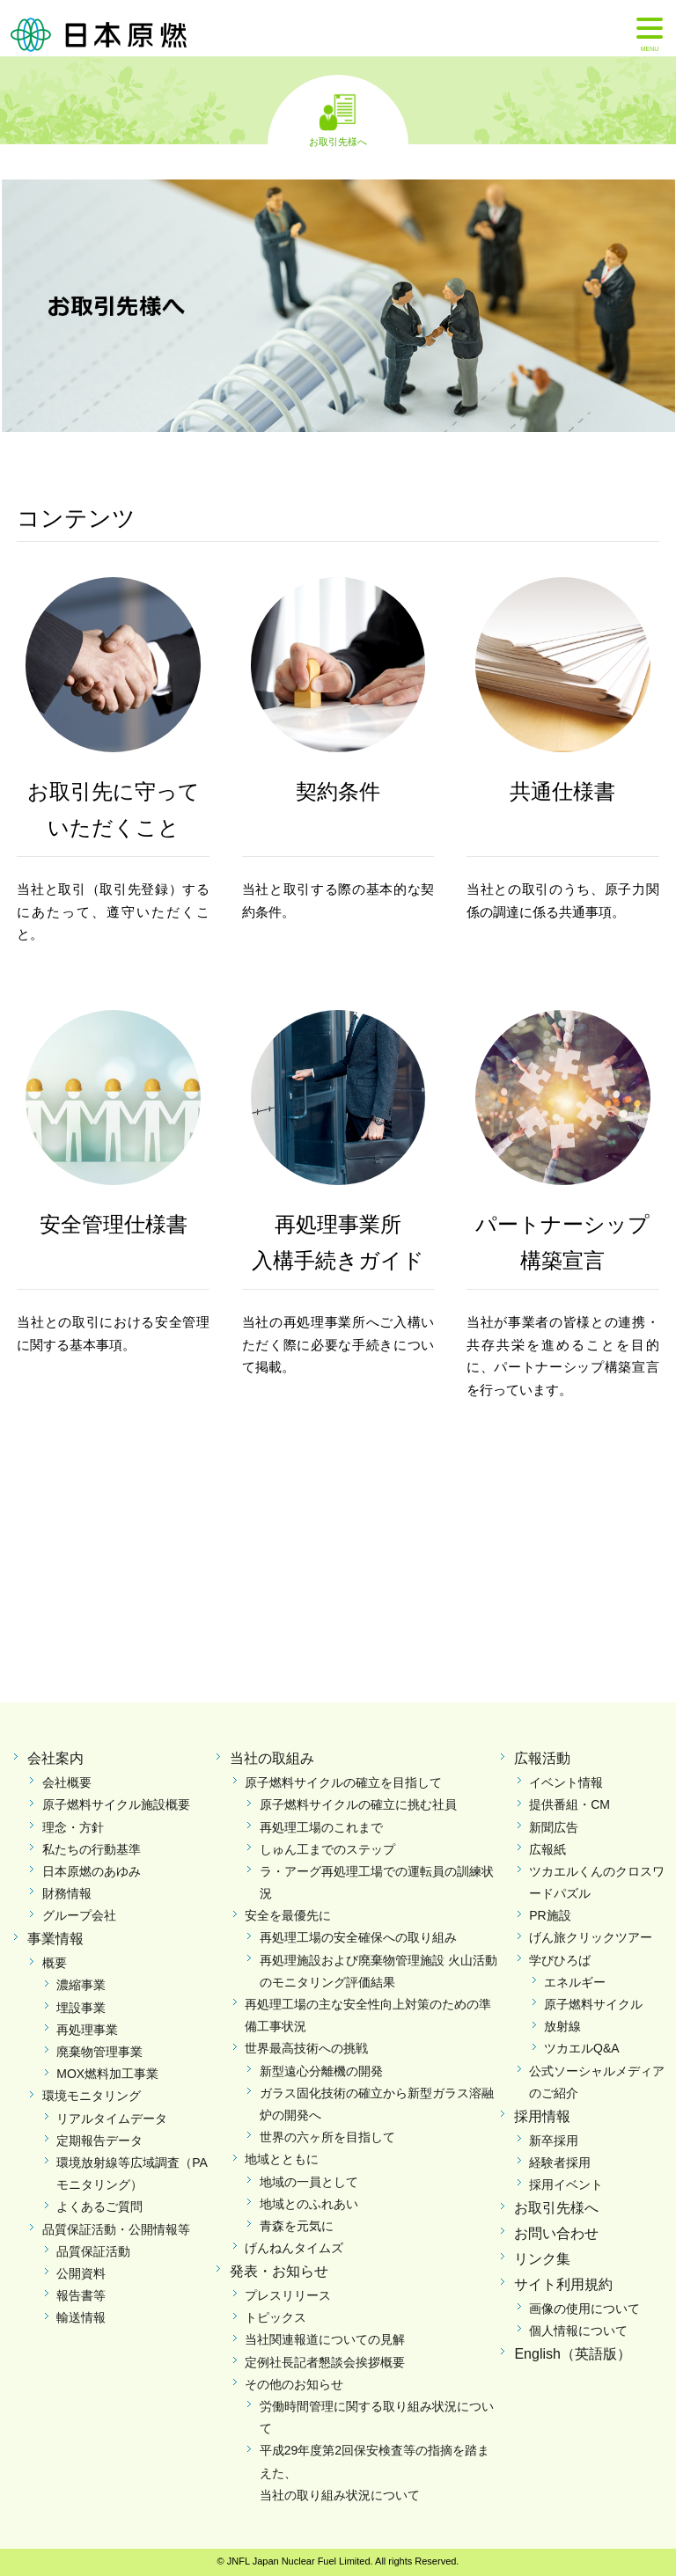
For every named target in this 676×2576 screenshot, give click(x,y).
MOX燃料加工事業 (107, 2074)
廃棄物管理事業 (99, 2052)
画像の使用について (584, 2309)
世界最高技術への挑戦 (306, 2048)
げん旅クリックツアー (590, 1937)
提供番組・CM (569, 1804)
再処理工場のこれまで (321, 1827)
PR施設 (549, 1915)
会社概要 (67, 1782)
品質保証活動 (93, 2251)
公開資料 (81, 2273)
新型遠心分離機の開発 (321, 2071)
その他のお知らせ (294, 2384)
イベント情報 (566, 1782)
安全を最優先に (288, 1915)
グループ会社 (79, 1915)
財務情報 (67, 1893)
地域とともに (282, 2159)
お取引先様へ (338, 140)
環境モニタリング (91, 2096)
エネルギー (575, 1982)
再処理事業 (87, 2030)
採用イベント (566, 2184)
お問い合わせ (556, 2233)
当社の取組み (272, 1758)
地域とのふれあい (309, 2204)
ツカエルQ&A (582, 2048)
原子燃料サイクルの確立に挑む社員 (358, 1804)
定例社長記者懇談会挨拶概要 (325, 2362)
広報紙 (547, 1849)
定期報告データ (99, 2140)
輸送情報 (81, 2317)
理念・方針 (73, 1827)
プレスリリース (288, 2295)
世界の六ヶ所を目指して (327, 2137)
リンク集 (542, 2258)
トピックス (275, 2317)
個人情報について (578, 2331)
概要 (54, 1963)
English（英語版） (572, 2353)
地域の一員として (309, 2182)
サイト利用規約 (563, 2284)
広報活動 (542, 1758)
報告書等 (81, 2295)
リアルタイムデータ (111, 2118)
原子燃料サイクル (593, 2004)
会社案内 (55, 1758)
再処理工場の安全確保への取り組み (358, 1937)
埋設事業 (81, 2008)
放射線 (562, 2026)
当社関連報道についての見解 (325, 2339)
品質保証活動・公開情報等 (116, 2229)
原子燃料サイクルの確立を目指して (343, 1782)
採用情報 (542, 2116)
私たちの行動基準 (91, 1849)
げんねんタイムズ (294, 2248)
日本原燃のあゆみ (91, 1871)
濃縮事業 (81, 1985)
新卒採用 (553, 2140)
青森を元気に (297, 2226)
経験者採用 (560, 2162)
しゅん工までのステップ (327, 1849)
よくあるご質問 (99, 2206)
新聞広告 (553, 1827)
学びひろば (560, 1960)
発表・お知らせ (279, 2271)
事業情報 (55, 1938)
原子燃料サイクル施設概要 (116, 1804)
